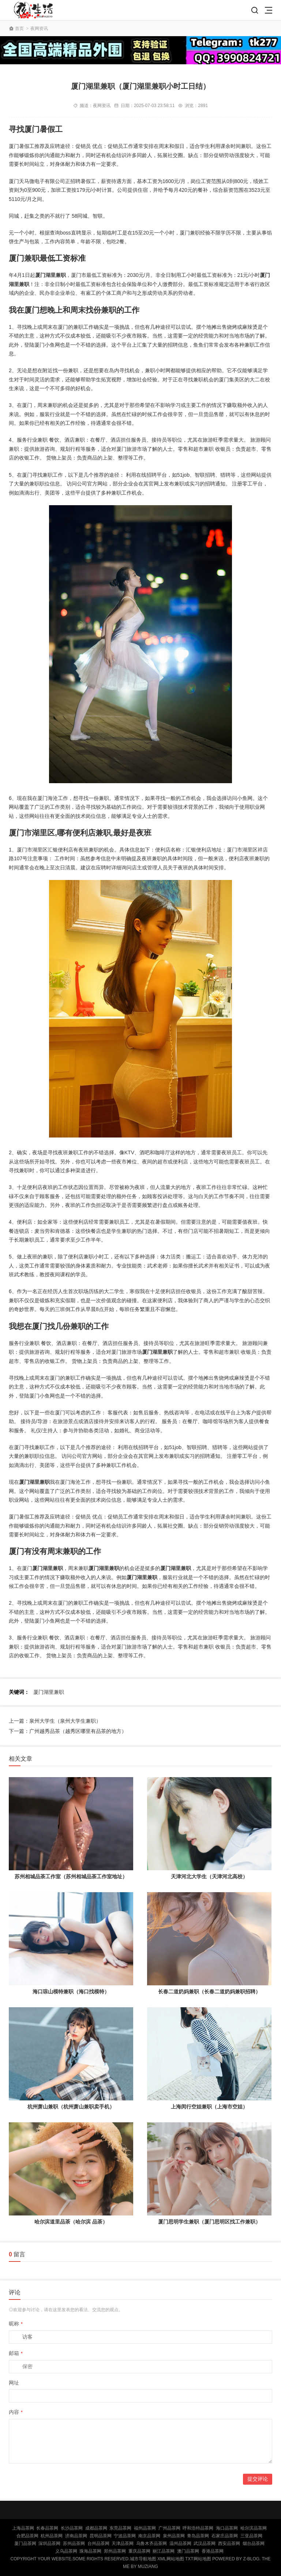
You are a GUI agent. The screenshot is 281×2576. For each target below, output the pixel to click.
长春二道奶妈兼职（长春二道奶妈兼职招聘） (209, 1991)
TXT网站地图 (198, 2558)
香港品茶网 (213, 2551)
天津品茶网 (123, 2543)
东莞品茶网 (120, 2528)
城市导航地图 (143, 2558)
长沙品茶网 (72, 2528)
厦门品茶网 (25, 2543)
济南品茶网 (76, 2535)
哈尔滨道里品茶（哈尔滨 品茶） (71, 2222)
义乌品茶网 (66, 2551)
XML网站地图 (170, 2558)
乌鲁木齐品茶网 (151, 2543)
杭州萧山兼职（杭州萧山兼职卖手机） (71, 2107)
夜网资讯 (39, 28)
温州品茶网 (180, 2543)
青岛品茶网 (198, 2535)
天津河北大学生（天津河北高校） (209, 1876)
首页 (19, 28)
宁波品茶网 (125, 2535)
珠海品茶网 (90, 2551)
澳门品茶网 (188, 2551)
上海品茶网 (23, 2528)
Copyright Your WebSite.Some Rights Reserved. (70, 2558)
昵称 (16, 2324)
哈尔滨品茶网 (253, 2528)
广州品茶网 (169, 2528)
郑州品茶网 (115, 2551)
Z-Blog (251, 2558)
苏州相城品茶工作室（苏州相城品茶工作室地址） (71, 1876)
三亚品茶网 (251, 2535)
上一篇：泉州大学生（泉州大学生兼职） (55, 1721)
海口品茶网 (227, 2528)
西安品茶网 (229, 2543)
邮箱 (16, 2353)
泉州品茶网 (174, 2535)
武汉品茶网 (205, 2543)
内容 (16, 2412)
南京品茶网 (149, 2535)
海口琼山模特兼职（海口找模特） (71, 1991)
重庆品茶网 (139, 2551)
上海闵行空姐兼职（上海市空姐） (209, 2107)
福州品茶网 (145, 2528)
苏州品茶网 (74, 2543)
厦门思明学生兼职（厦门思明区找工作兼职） (209, 2222)
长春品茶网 (47, 2528)
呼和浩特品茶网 (198, 2528)
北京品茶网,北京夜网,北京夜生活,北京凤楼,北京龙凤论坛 (35, 10)
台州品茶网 (98, 2543)
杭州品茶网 (52, 2535)
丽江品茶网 (164, 2551)
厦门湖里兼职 (48, 1692)
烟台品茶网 (254, 2543)
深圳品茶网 (49, 2543)
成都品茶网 (96, 2528)
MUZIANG (148, 2566)
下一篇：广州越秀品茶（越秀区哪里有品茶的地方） (68, 1731)
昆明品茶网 (101, 2535)
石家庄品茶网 (224, 2535)
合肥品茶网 (27, 2535)
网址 (14, 2383)
